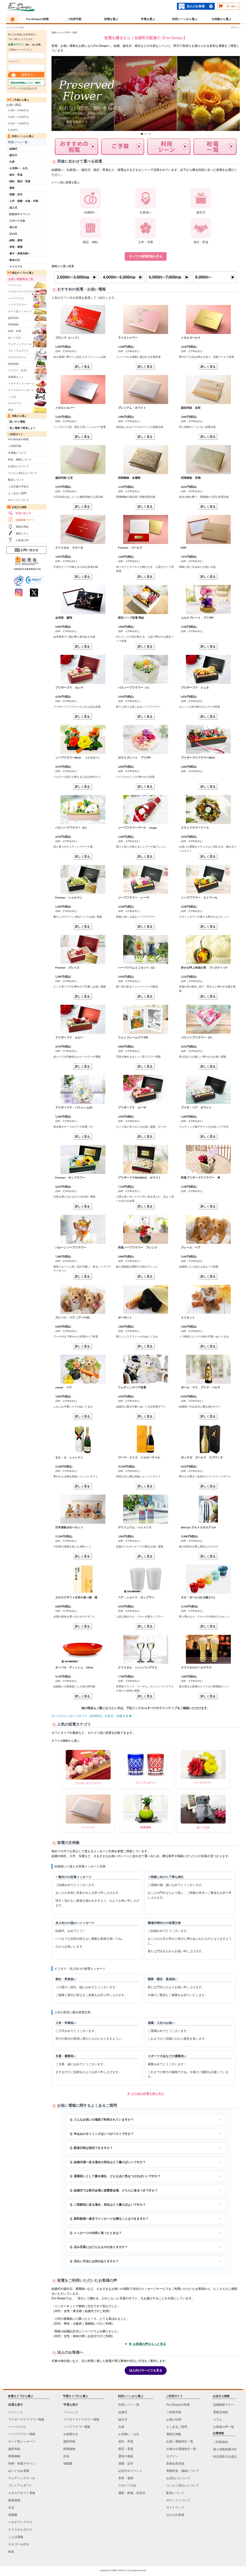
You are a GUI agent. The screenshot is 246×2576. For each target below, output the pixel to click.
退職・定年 (15, 194)
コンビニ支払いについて (22, 472)
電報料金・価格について (182, 2470)
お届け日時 (173, 2419)
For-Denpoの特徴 (37, 19)
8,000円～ (14, 130)
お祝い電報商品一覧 (20, 279)
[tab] (142, 134)
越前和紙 (13, 317)
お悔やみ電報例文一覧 (181, 2448)
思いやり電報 (17, 421)
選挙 (12, 187)
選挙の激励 (125, 2456)
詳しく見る (82, 366)
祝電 (74, 32)
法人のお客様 (196, 6)
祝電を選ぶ (111, 19)
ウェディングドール (20, 344)
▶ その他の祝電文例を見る (145, 2093)
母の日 (13, 227)
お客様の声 (22, 540)
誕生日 (13, 155)
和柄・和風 (14, 330)
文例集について (17, 452)
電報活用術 (22, 526)
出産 (12, 161)
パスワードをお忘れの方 (22, 88)
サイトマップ (175, 2507)
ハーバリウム (16, 298)
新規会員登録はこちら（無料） (26, 82)
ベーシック (14, 285)
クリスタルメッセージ (21, 389)
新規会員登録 (175, 2463)
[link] (35, 580)
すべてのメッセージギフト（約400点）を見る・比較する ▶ (91, 1716)
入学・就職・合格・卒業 (23, 200)
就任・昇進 (15, 174)
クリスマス (15, 266)
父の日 (13, 233)
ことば (12, 396)
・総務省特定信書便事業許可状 (26, 569)
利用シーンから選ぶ (184, 19)
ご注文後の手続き (18, 486)
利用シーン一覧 (18, 142)
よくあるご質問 (17, 493)
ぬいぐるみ (14, 337)
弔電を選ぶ (148, 19)
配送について (16, 479)
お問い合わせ (26, 550)
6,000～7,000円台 (18, 123)
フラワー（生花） (18, 370)
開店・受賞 (125, 2448)
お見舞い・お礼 (18, 168)
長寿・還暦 (15, 246)
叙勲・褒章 (15, 240)
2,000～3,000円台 (18, 110)
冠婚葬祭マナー (25, 519)
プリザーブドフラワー (21, 291)
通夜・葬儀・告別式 (131, 2493)
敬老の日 (14, 259)
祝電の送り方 (23, 513)
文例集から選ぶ (221, 19)
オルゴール (14, 403)
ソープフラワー (17, 304)
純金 (10, 409)
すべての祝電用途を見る (145, 256)
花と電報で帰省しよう (22, 428)
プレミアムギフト (18, 350)
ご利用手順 (74, 19)
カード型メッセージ (20, 311)
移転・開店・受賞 (19, 181)
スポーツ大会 (17, 220)
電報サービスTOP (60, 32)
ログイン (235, 27)
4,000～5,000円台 (18, 116)
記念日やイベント (19, 214)
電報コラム (22, 533)
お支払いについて (18, 466)
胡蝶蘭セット (16, 376)
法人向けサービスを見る (145, 2370)
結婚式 (13, 148)
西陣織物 (13, 324)
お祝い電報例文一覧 (179, 2441)
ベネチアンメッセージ (21, 383)
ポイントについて (18, 499)
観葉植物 (13, 363)
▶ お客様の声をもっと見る (147, 2344)
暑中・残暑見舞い (19, 253)
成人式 (13, 207)
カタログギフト (17, 357)
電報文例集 (173, 2434)
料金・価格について (20, 459)
